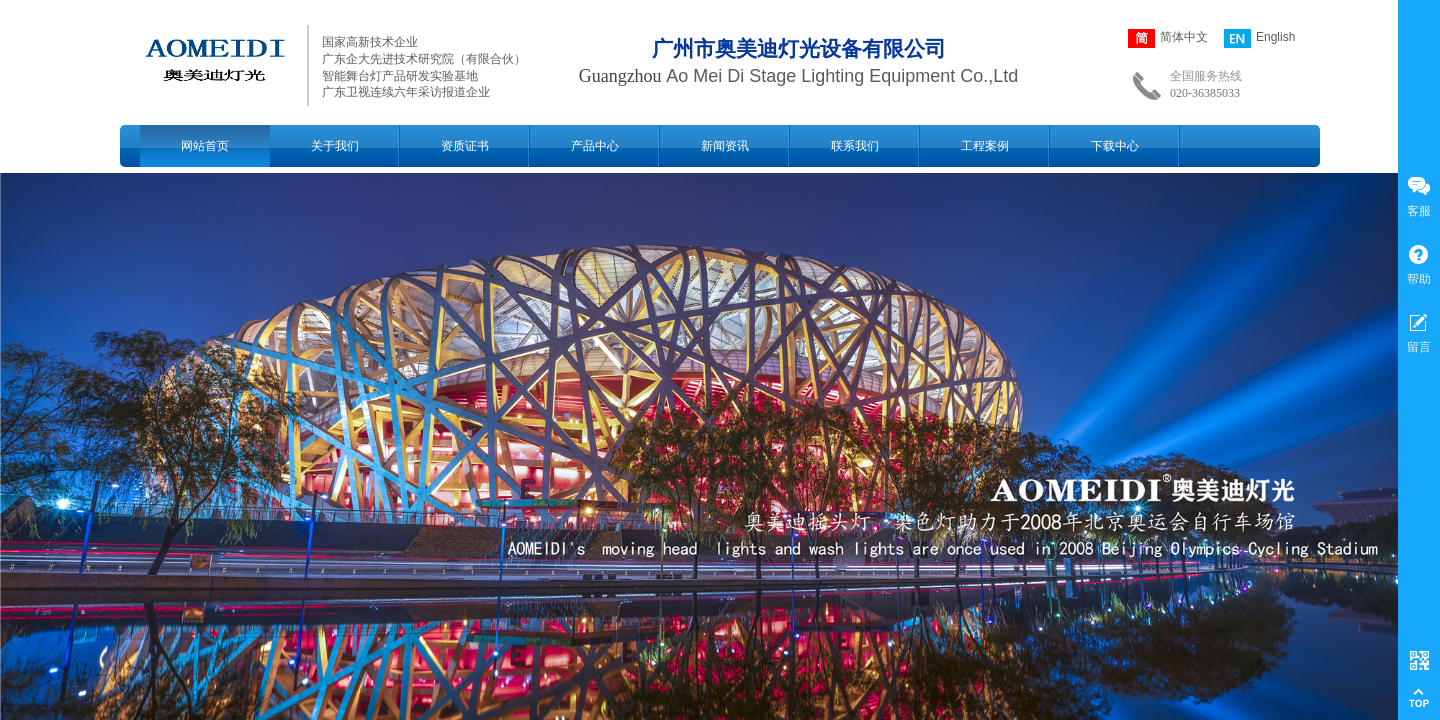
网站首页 (205, 146)
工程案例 (985, 146)
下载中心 (1115, 146)
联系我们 (855, 146)
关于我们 (335, 146)
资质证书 (465, 146)
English (1259, 38)
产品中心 (595, 146)
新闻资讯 (725, 146)
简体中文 (1168, 38)
